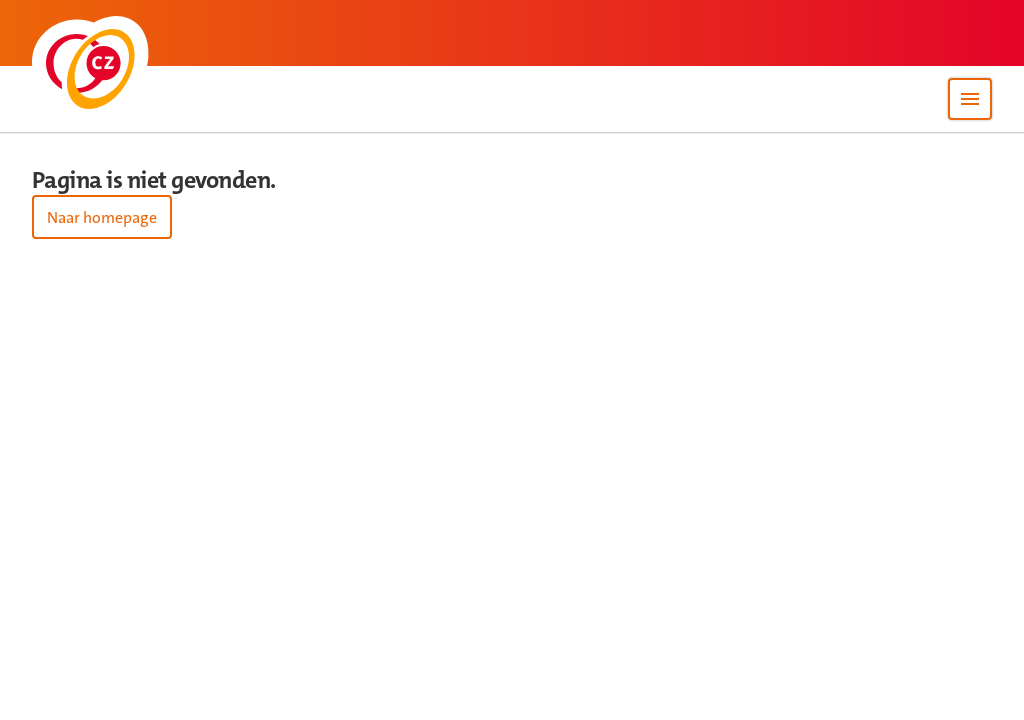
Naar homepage (102, 217)
